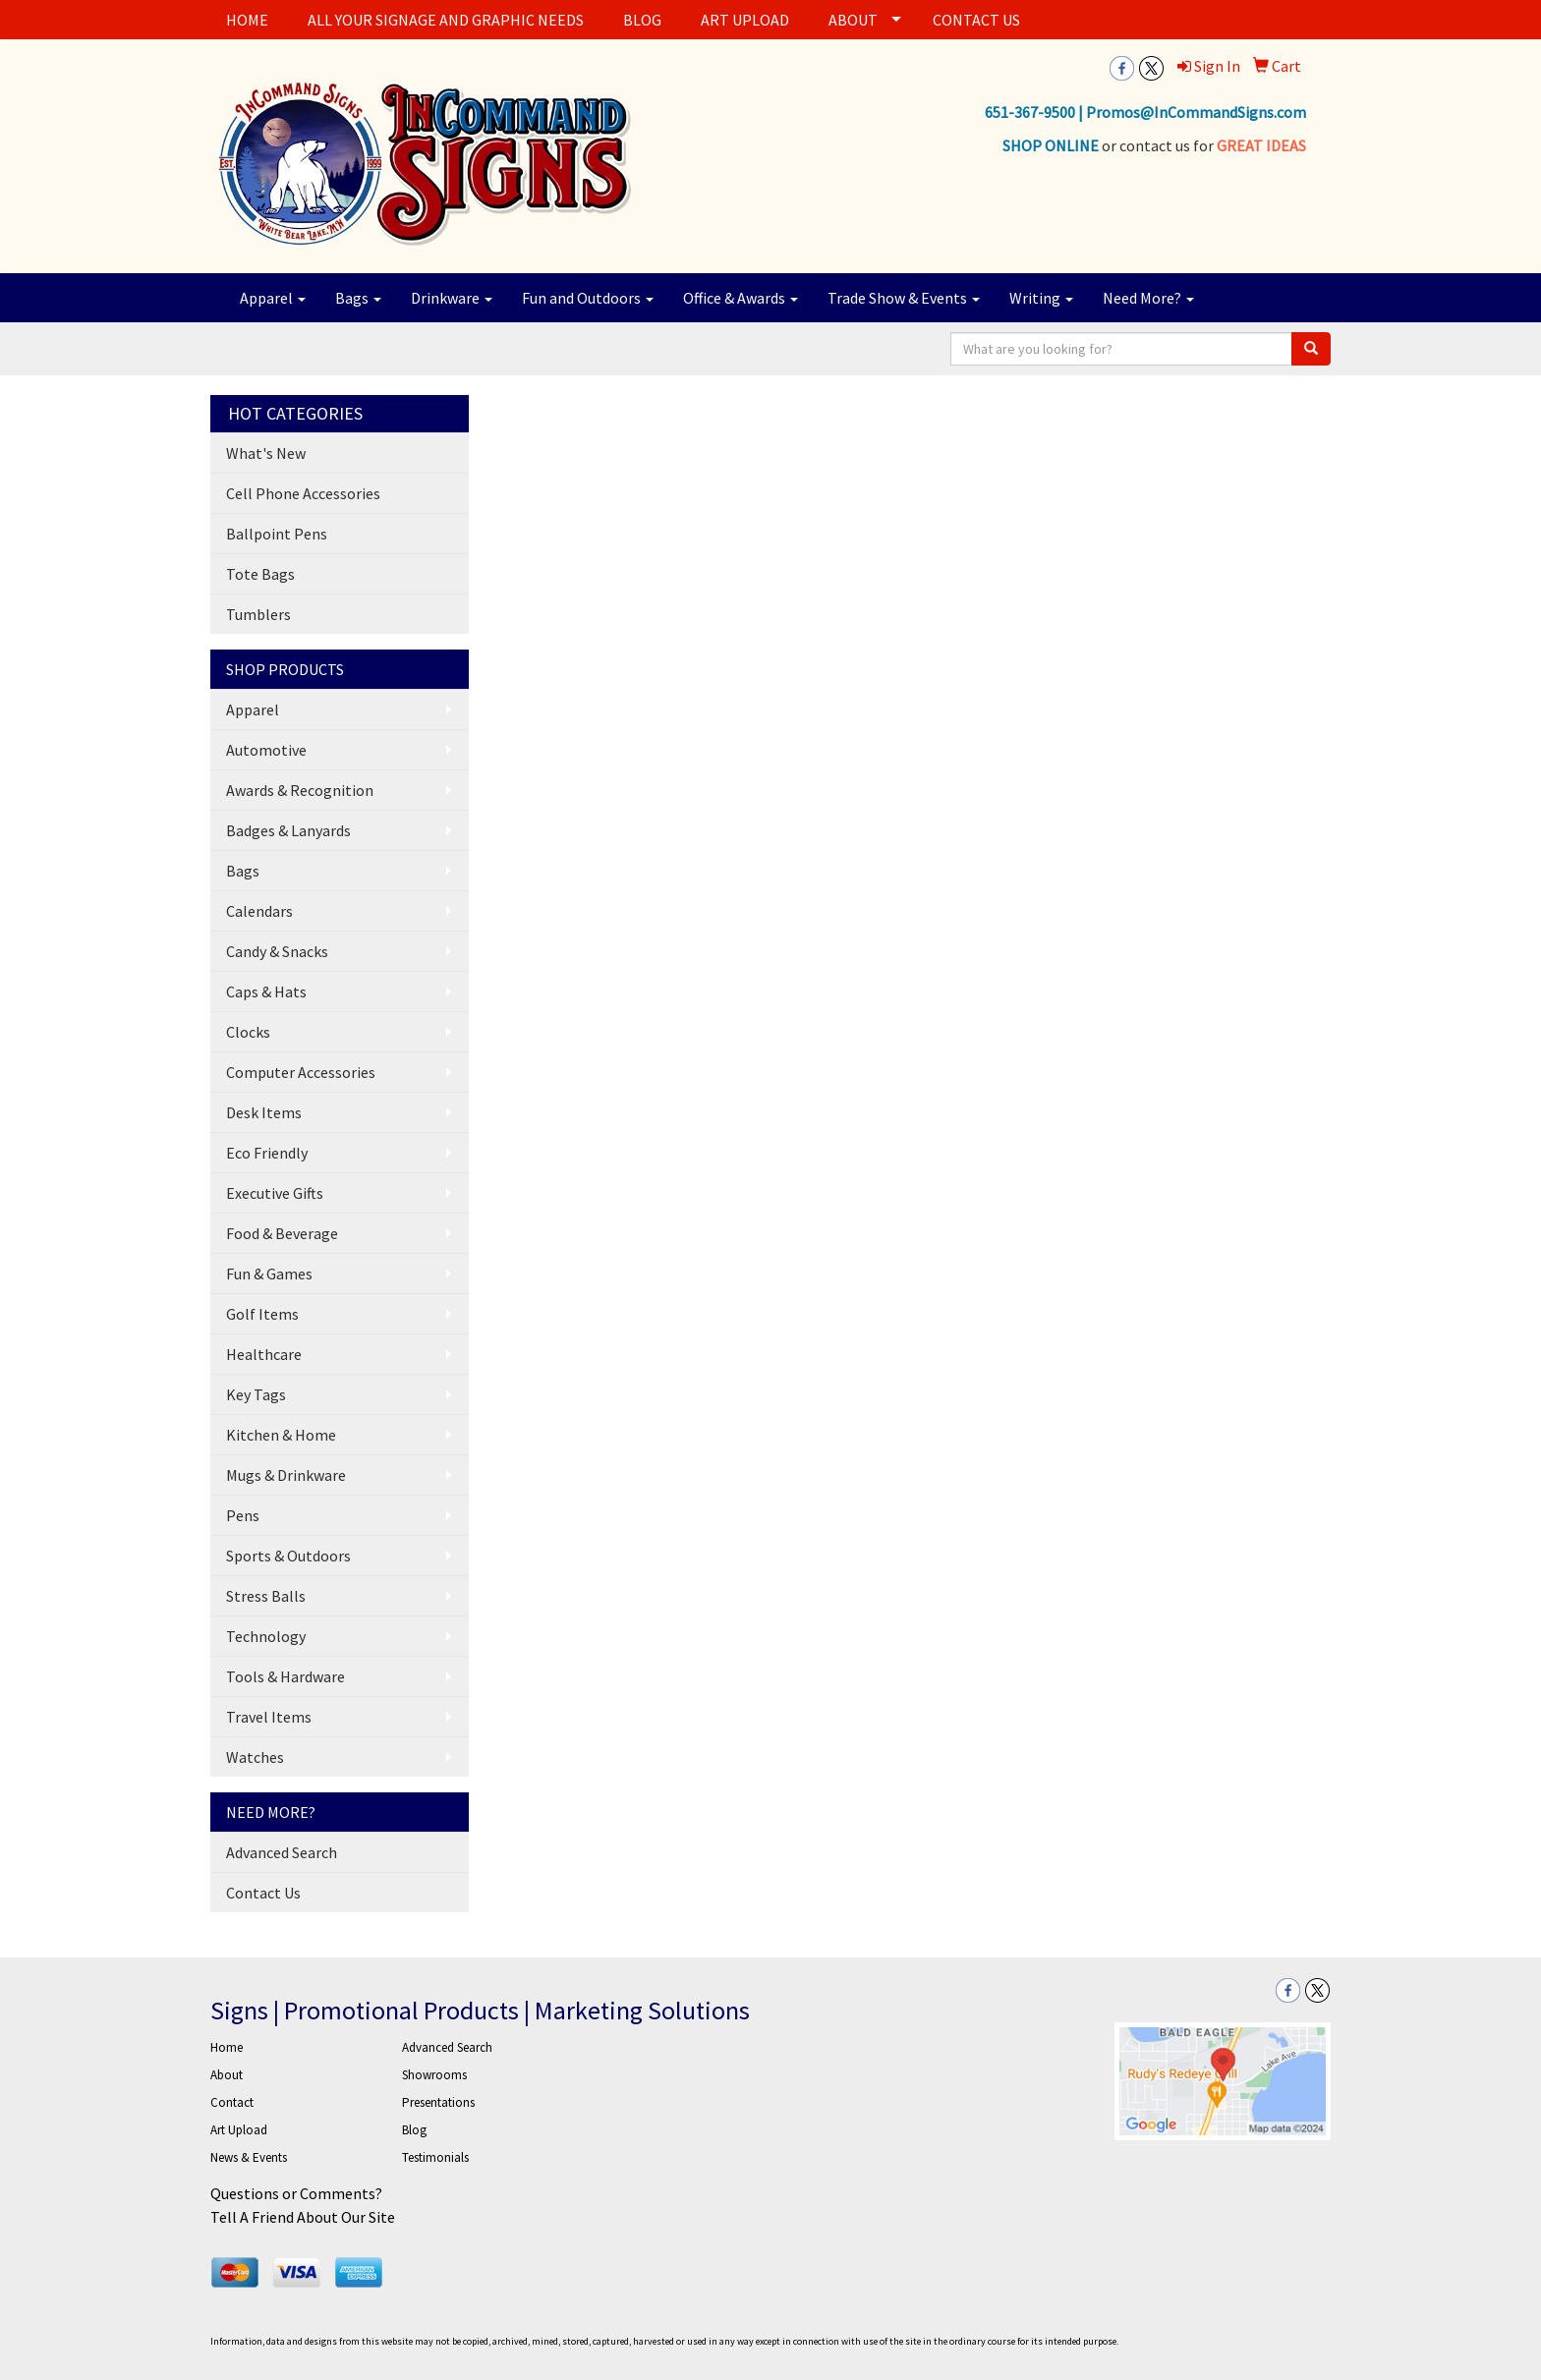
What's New (266, 453)
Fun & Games (269, 1273)
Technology (266, 1636)
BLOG (642, 19)
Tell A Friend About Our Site (302, 2217)
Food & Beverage (282, 1233)
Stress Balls (266, 1596)
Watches (255, 1757)
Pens (242, 1515)
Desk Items (264, 1112)
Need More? (1148, 298)
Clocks (248, 1032)
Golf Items (262, 1314)
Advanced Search (281, 1852)
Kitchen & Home (281, 1435)
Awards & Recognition (299, 790)
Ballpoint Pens (276, 533)
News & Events (248, 2157)
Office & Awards (740, 298)
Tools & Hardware (285, 1676)
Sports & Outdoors (288, 1555)
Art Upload (238, 2130)
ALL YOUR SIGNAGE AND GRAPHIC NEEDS (446, 19)
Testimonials (435, 2157)
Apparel (273, 298)
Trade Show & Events (904, 298)
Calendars (259, 911)
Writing (1041, 298)
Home (226, 2047)
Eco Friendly (267, 1152)
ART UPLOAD (745, 19)
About (226, 2075)
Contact (232, 2102)
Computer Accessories (300, 1072)
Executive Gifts (274, 1193)
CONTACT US (976, 19)
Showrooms (434, 2075)
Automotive (266, 750)
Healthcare (264, 1354)
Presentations (438, 2102)
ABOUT (853, 19)
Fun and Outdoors (588, 298)
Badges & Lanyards (288, 830)
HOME (247, 19)
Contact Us (263, 1892)
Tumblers (258, 614)
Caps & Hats (266, 991)
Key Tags (256, 1394)
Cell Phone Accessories (303, 493)
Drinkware (451, 298)
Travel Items (269, 1717)
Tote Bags (260, 574)
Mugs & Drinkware (286, 1475)
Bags (358, 298)
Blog (414, 2130)
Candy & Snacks (277, 951)
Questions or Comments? (296, 2193)
